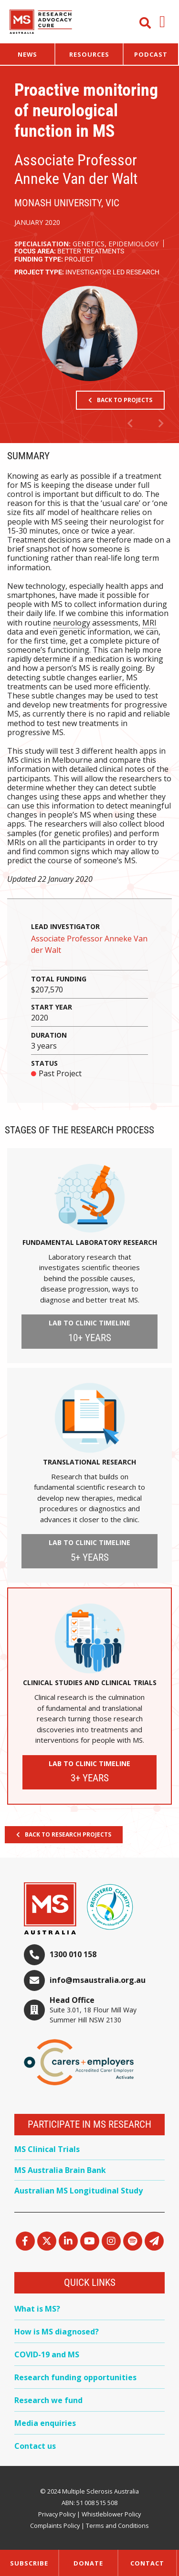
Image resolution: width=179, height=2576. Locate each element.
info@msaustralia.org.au (98, 1980)
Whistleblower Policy (111, 2514)
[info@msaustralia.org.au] (34, 1980)
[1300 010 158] (34, 1954)
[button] (162, 22)
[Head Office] (34, 2010)
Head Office (72, 2000)
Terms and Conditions (117, 2525)
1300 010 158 (73, 1954)
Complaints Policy (55, 2525)
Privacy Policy (56, 2514)
